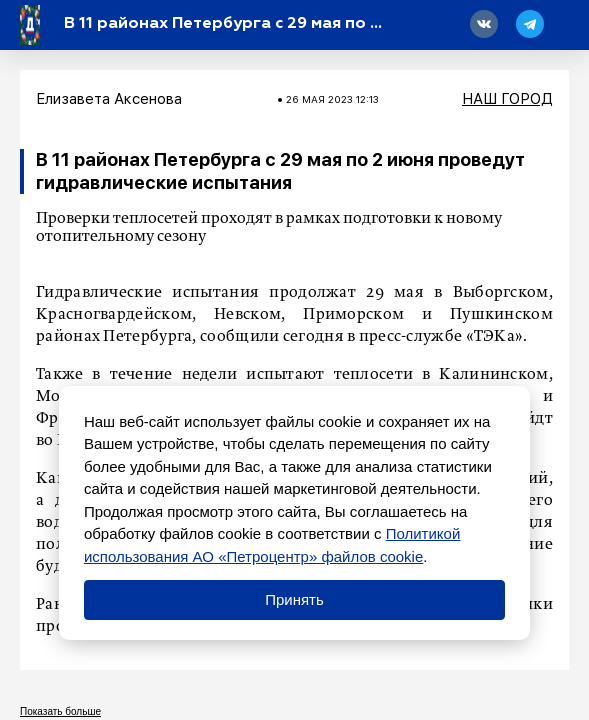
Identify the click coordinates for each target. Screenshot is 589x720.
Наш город (507, 99)
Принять (294, 599)
